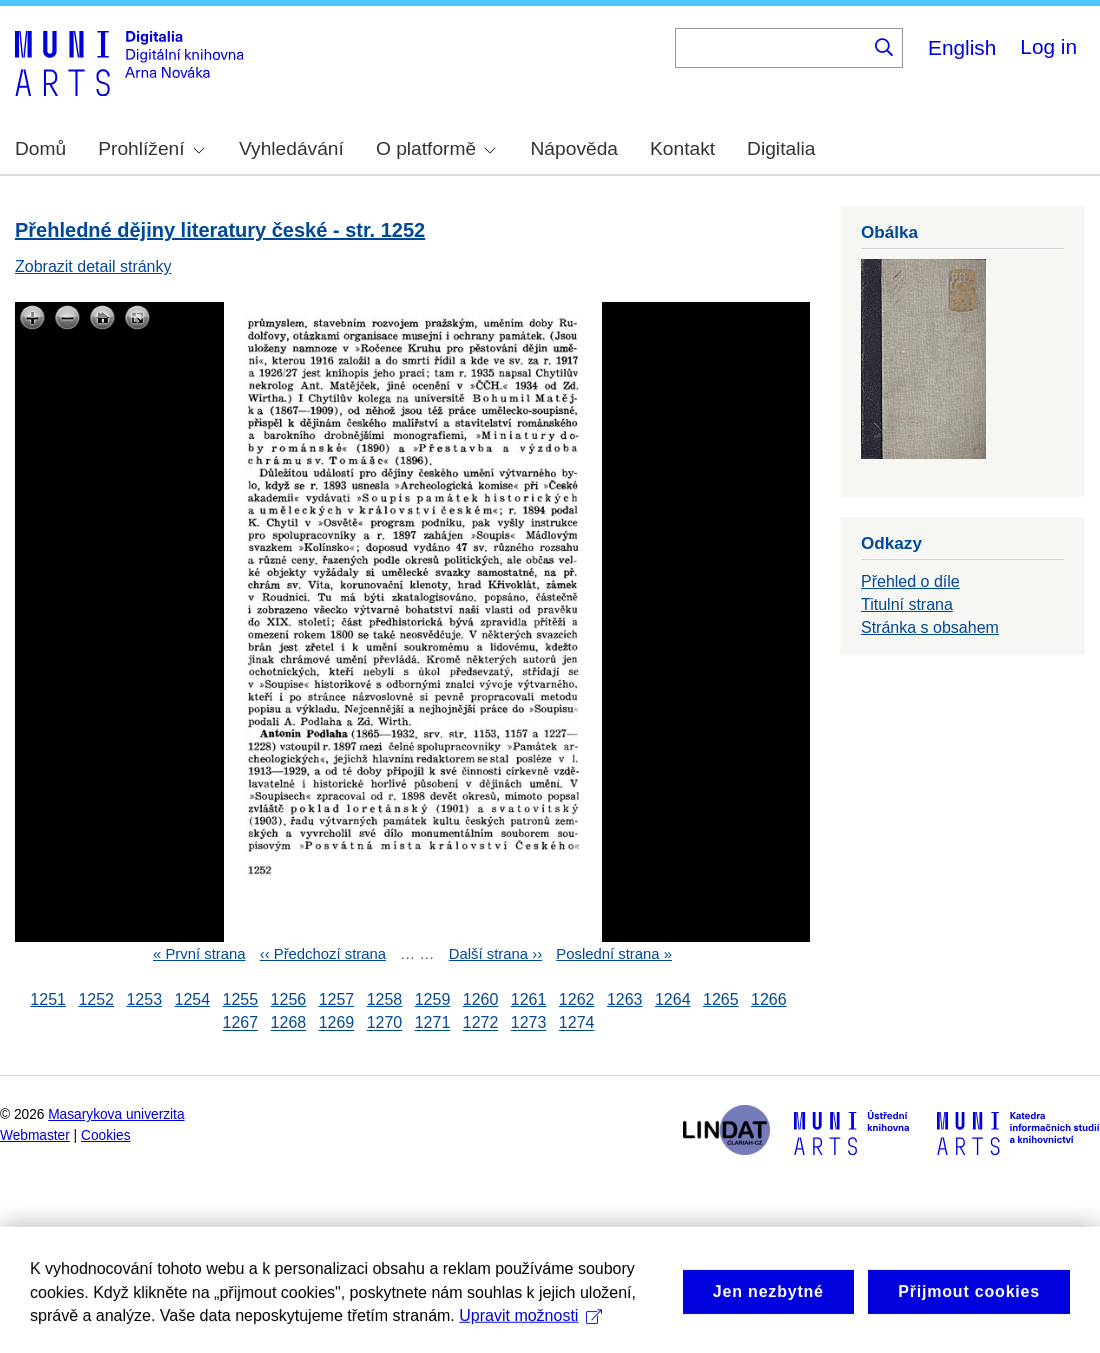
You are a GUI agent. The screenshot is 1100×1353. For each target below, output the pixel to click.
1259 (433, 999)
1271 (433, 1023)
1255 (241, 999)
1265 (721, 999)
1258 (385, 999)
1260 (481, 999)
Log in (1048, 46)
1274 (577, 1023)
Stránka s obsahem (930, 627)
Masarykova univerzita (116, 1114)
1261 (529, 999)
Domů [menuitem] (40, 148)
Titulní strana (907, 604)
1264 (673, 999)
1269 (337, 1023)
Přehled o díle (910, 581)
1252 (96, 999)
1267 (241, 1023)
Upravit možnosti (530, 1335)
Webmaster (35, 1135)
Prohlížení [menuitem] (151, 148)
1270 (385, 1023)
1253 (144, 999)
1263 (625, 999)
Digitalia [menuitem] (781, 148)
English (962, 47)
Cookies (106, 1135)
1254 (192, 999)
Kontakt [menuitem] (682, 148)
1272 (481, 1023)
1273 (529, 1023)
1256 (289, 999)
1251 (48, 999)
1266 (769, 999)
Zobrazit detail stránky (93, 266)
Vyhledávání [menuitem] (291, 148)
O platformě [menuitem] (436, 148)
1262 (577, 999)
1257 (337, 999)
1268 (289, 1023)
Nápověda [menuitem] (574, 148)
